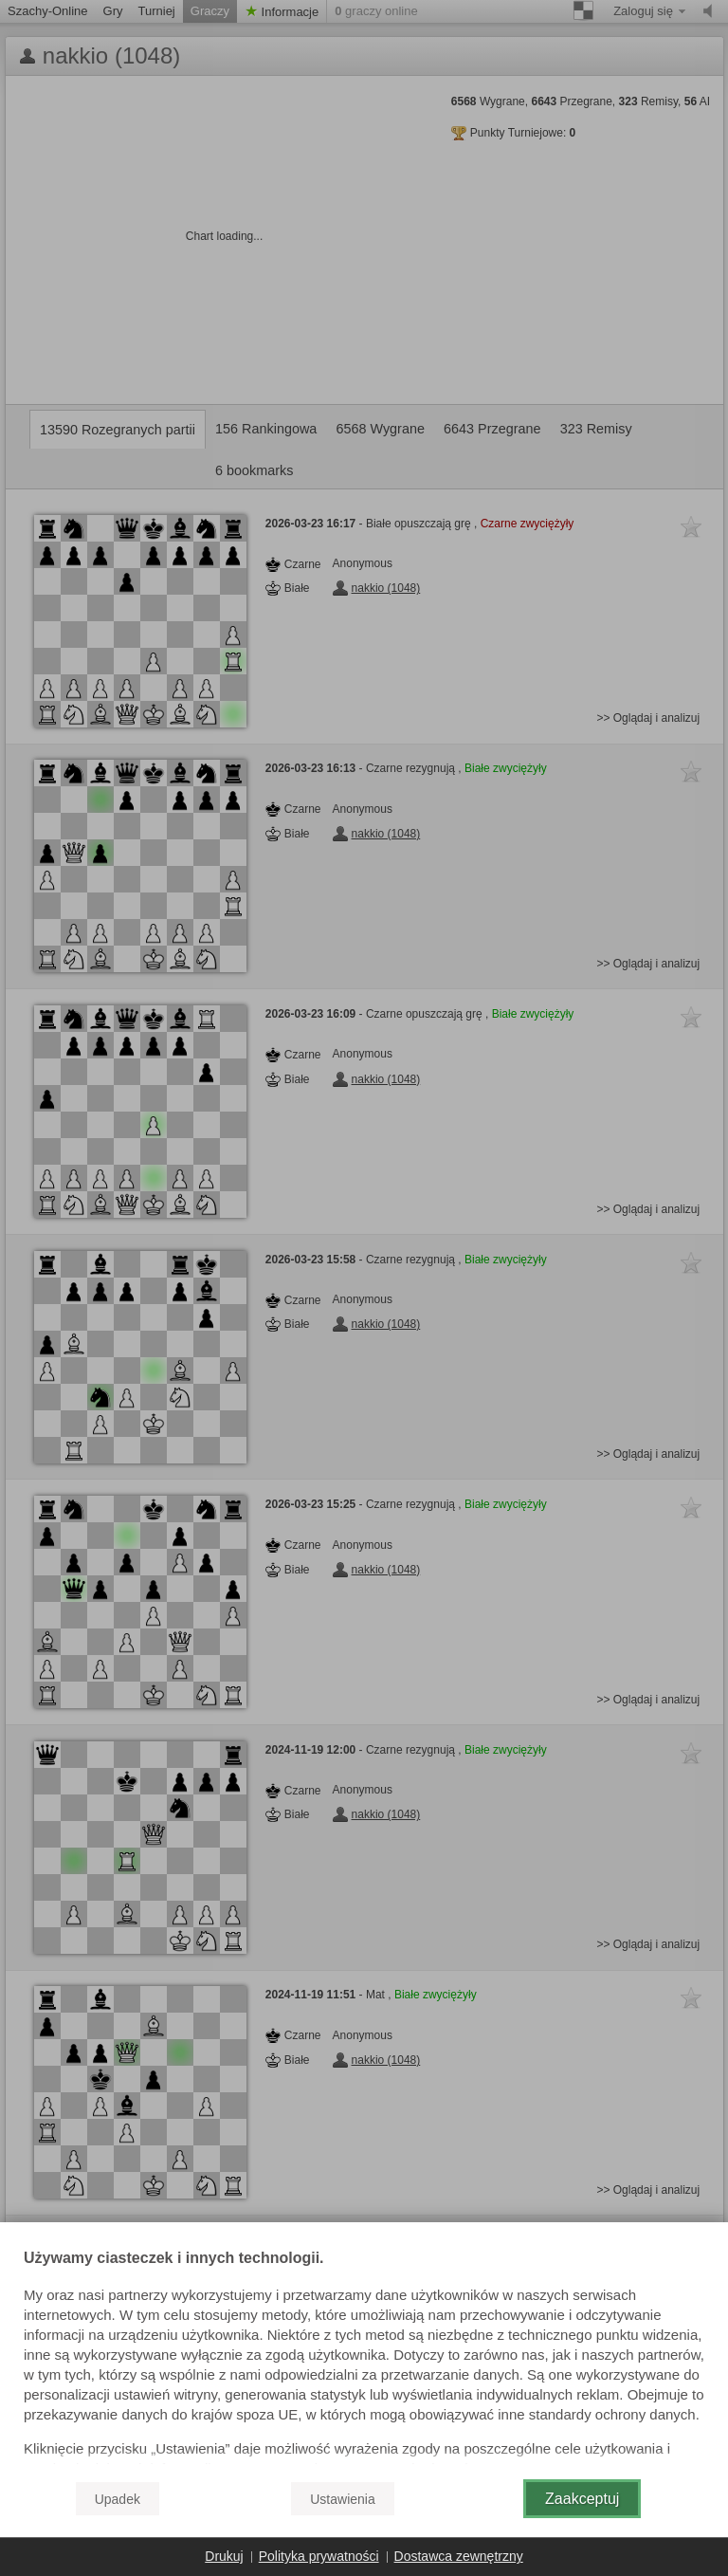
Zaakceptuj (582, 2499)
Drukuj (224, 2556)
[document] (364, 2358)
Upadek (117, 2499)
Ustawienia (342, 2499)
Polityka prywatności (319, 2556)
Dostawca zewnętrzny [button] (458, 2556)
